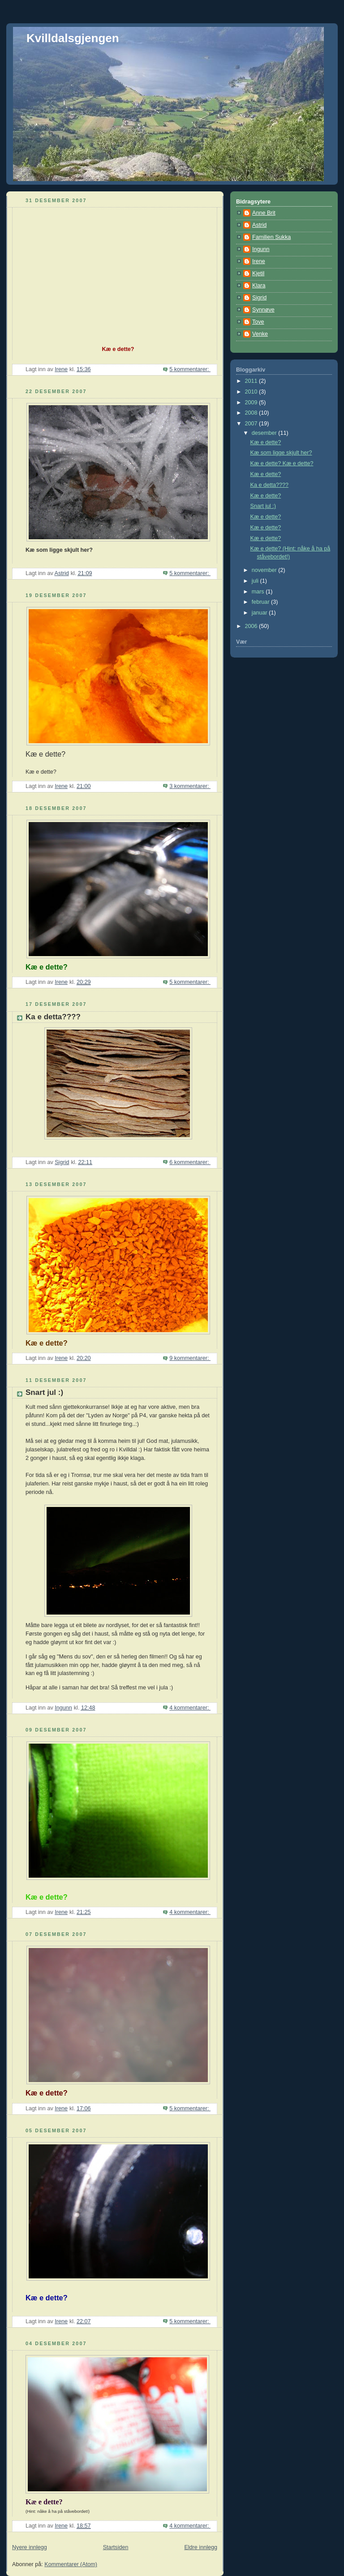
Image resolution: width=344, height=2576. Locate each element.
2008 (252, 413)
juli (256, 581)
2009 (252, 402)
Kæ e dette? (265, 442)
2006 (252, 626)
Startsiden (116, 2547)
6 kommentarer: (190, 1162)
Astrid (259, 225)
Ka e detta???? (53, 1017)
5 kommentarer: (190, 369)
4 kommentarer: (190, 1708)
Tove (258, 322)
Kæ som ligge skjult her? (281, 453)
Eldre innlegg (200, 2547)
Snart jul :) (44, 1392)
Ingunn (261, 249)
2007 (252, 423)
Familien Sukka (271, 237)
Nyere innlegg (29, 2547)
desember (265, 433)
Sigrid (259, 297)
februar (261, 602)
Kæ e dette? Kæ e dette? (282, 463)
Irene (258, 261)
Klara (258, 285)
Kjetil (258, 273)
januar (260, 613)
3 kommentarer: (190, 786)
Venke (260, 334)
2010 (252, 392)
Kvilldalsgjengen (72, 38)
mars (259, 592)
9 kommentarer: (190, 1358)
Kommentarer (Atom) (70, 2564)
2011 (252, 381)
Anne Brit (263, 213)
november (265, 570)
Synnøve (263, 310)
